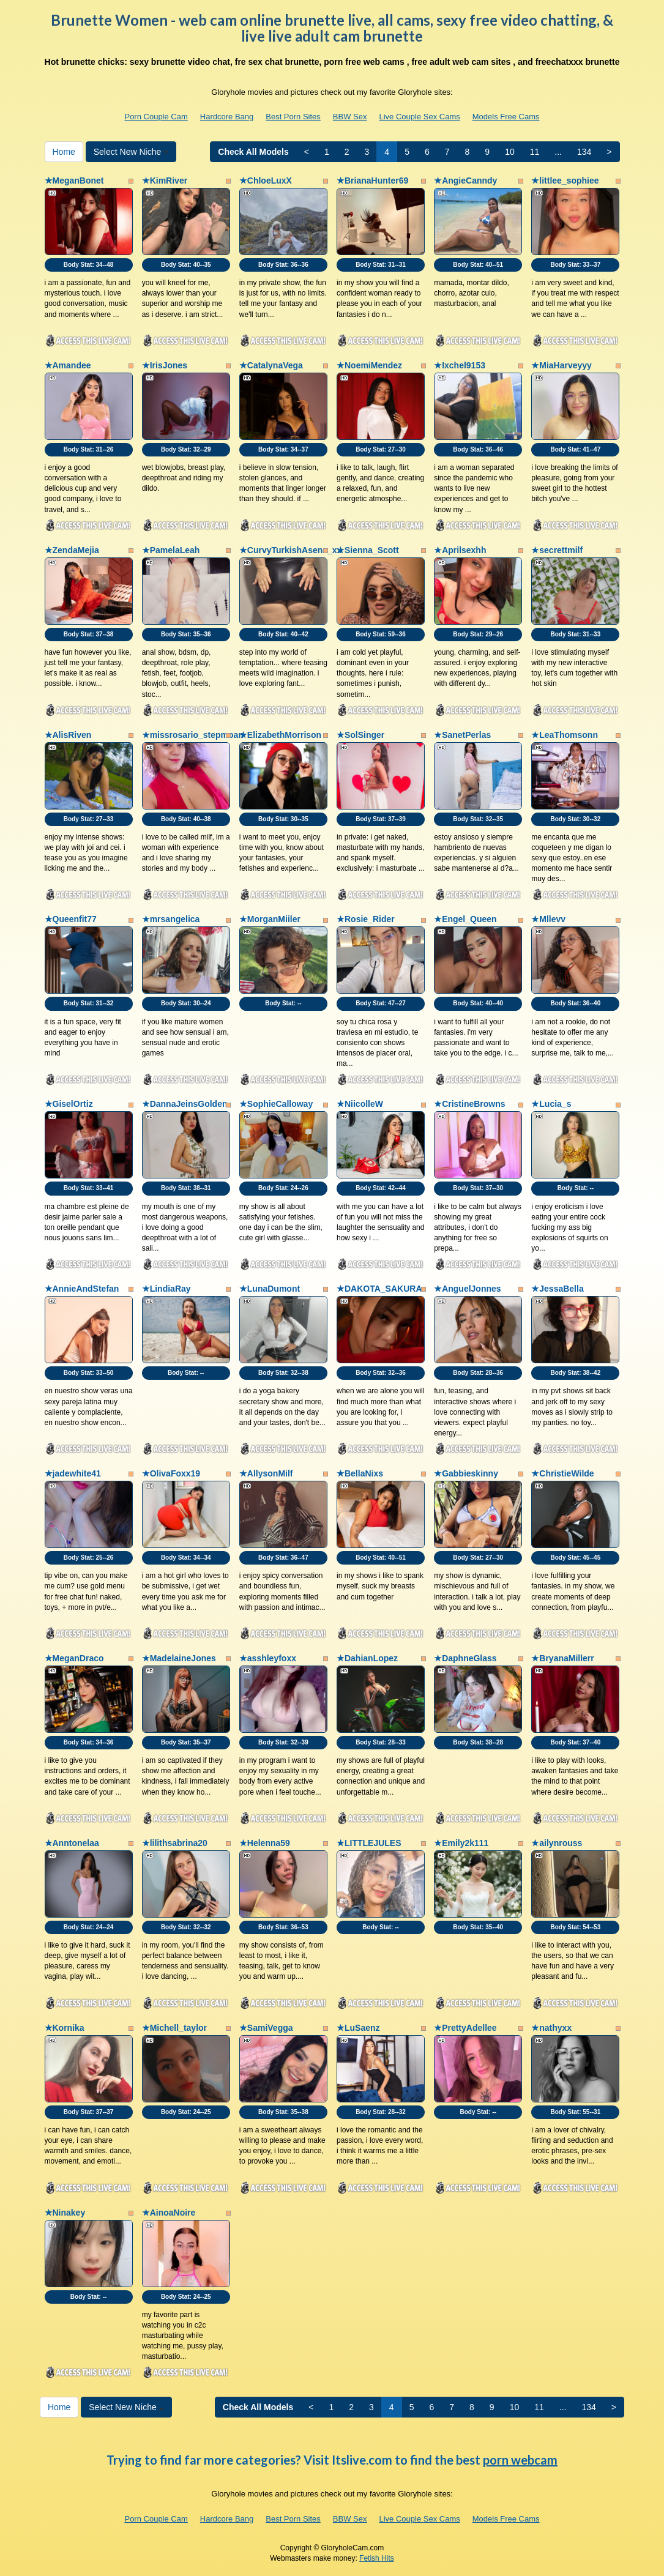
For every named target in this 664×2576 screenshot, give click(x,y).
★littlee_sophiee (565, 180)
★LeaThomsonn (564, 735)
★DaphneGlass (465, 1658)
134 (584, 152)
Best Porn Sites (293, 116)
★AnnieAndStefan (82, 1289)
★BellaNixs (360, 1473)
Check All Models (253, 152)
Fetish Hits (376, 2558)
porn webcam (520, 2459)
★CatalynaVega (271, 365)
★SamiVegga (266, 2028)
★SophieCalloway (276, 1104)
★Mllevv (548, 919)
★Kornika (64, 2028)
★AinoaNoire (169, 2212)
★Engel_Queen (465, 919)
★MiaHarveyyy (561, 365)
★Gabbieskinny (466, 1473)
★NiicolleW (360, 1104)
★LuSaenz (358, 2028)
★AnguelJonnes (467, 1289)
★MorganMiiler (269, 919)
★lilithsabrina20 (174, 1843)
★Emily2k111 (461, 1843)
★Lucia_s (551, 1104)
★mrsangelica (171, 919)
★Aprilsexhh (460, 550)
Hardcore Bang (226, 116)
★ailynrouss (556, 1843)
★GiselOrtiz (69, 1104)
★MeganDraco (74, 1658)
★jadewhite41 (73, 1473)
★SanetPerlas (462, 735)
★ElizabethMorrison (280, 735)
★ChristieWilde (562, 1473)
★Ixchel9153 (459, 365)
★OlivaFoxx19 (171, 1473)
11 (535, 152)
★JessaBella (557, 1289)
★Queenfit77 (71, 919)
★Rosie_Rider (366, 919)
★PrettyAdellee (465, 2028)
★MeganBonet (74, 180)
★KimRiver (164, 180)
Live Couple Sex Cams (419, 116)
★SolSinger (360, 735)
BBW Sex (350, 116)
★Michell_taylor (174, 2028)
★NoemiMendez (369, 365)
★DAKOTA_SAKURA (379, 1289)
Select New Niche (131, 152)
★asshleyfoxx (267, 1658)
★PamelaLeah (171, 550)
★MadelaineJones (179, 1658)
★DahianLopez (367, 1658)
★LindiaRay (166, 1289)
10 (510, 152)
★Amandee (68, 365)
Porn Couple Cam (155, 116)
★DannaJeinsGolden (185, 1104)
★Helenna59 (264, 1843)
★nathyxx (551, 2028)
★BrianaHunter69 (372, 180)
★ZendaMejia (72, 550)
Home (64, 152)
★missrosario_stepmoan (193, 735)
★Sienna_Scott (368, 550)
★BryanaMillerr (562, 1658)
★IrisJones (164, 365)
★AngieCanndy (465, 180)
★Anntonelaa (72, 1843)
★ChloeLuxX (265, 180)
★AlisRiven (68, 735)
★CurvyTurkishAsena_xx (290, 550)
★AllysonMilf (266, 1473)
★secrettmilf (557, 550)
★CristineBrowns (469, 1104)
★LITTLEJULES (369, 1843)
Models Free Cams (506, 116)
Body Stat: (89, 264)
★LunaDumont (269, 1289)
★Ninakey (65, 2212)
